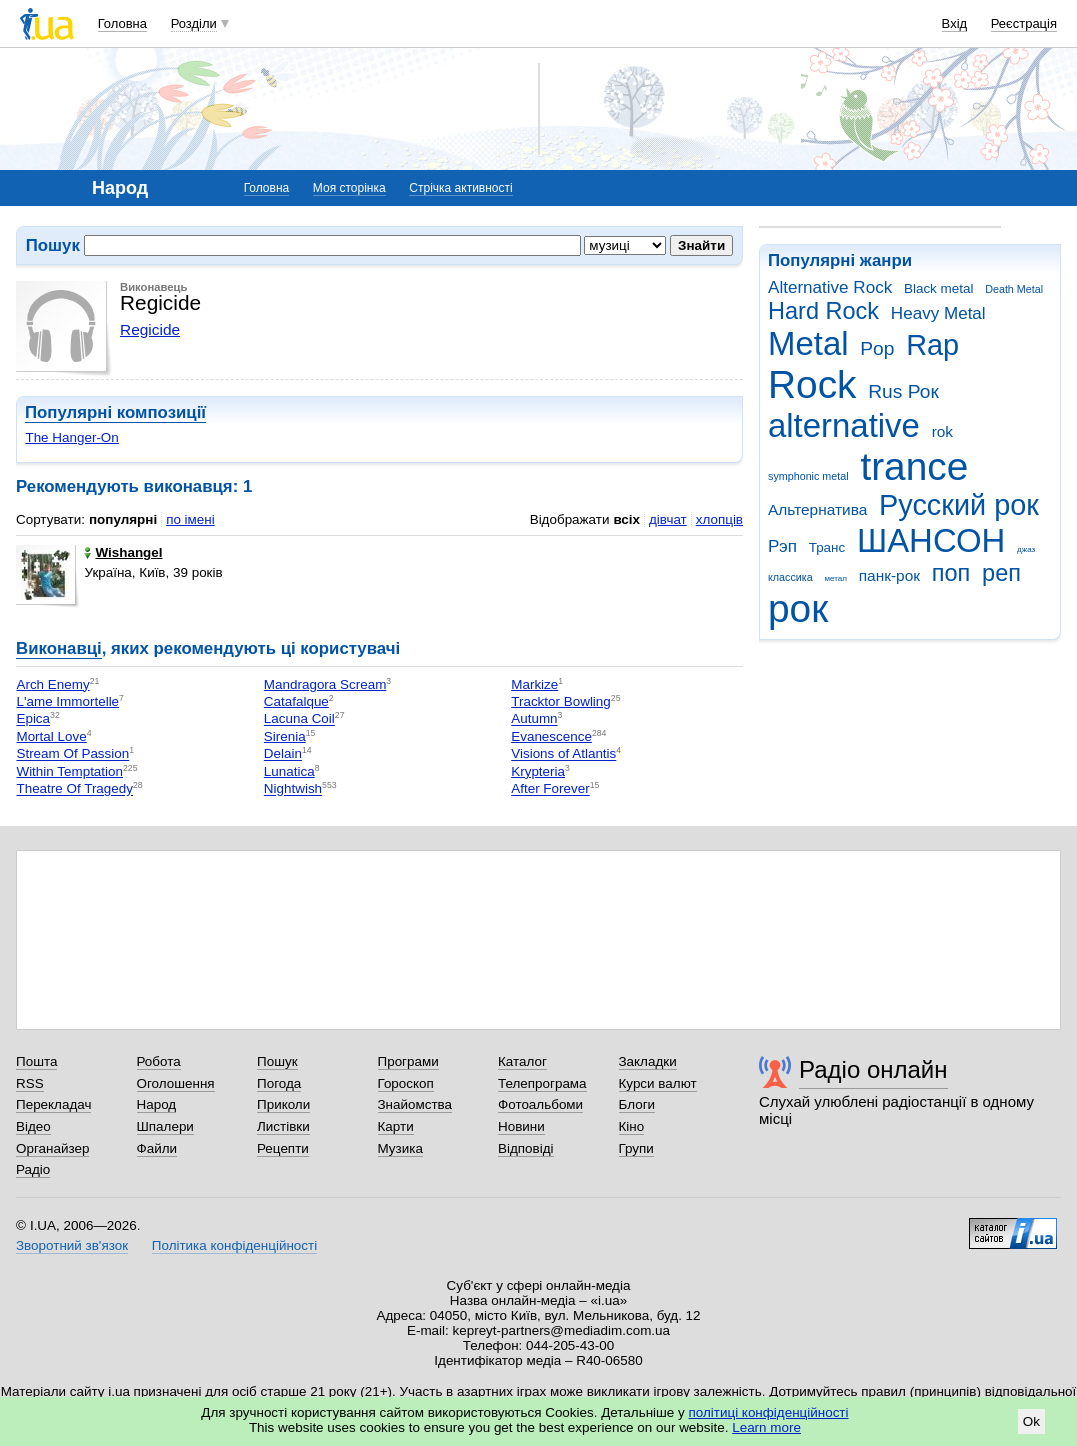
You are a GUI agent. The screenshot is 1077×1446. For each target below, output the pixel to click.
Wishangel (123, 552)
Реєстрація (1024, 23)
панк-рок (889, 575)
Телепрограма (542, 1083)
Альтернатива (817, 509)
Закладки (648, 1061)
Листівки (283, 1126)
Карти (396, 1126)
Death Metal (1014, 289)
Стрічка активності (460, 188)
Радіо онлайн (873, 1069)
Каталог (522, 1061)
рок (798, 608)
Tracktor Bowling (561, 701)
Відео (33, 1126)
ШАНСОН (931, 540)
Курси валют (658, 1083)
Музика (400, 1148)
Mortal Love (51, 736)
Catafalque (296, 701)
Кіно (632, 1126)
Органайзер (52, 1148)
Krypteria (538, 771)
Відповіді (526, 1148)
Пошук (277, 1061)
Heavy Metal (938, 313)
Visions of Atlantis (563, 754)
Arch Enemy (52, 684)
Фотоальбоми (540, 1104)
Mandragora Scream (325, 684)
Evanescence (551, 736)
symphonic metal (808, 476)
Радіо (33, 1169)
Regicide (150, 329)
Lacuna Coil (299, 719)
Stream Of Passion (72, 754)
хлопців (719, 519)
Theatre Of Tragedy (74, 789)
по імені (190, 519)
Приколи (283, 1104)
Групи (636, 1148)
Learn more (766, 1427)
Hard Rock (823, 311)
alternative (844, 425)
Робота (159, 1061)
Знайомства (415, 1104)
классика (790, 577)
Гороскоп (406, 1083)
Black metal (938, 288)
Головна (122, 23)
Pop (877, 348)
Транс (827, 547)
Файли (157, 1148)
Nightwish (293, 789)
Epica (33, 719)
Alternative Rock (830, 287)
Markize (534, 684)
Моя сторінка (349, 188)
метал (835, 578)
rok (942, 431)
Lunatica (289, 771)
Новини (521, 1126)
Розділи (194, 23)
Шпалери (165, 1126)
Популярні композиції (115, 412)
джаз (1026, 549)
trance (914, 466)
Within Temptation (69, 771)
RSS (30, 1083)
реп (1001, 573)
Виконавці (59, 648)
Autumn (534, 719)
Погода (279, 1083)
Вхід (955, 23)
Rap (932, 345)
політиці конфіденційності (769, 1412)
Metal (808, 343)
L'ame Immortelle (67, 701)
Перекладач (53, 1104)
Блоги (637, 1104)
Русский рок (959, 505)
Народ (157, 1104)
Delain (283, 754)
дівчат (668, 519)
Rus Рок (903, 391)
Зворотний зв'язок (72, 1245)
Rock (812, 384)
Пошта (36, 1061)
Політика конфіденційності (234, 1245)
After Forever (550, 789)
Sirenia (285, 736)
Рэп (782, 546)
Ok (1031, 1421)
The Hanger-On (71, 437)
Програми (408, 1061)
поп (951, 573)
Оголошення (176, 1083)
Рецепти (283, 1148)
